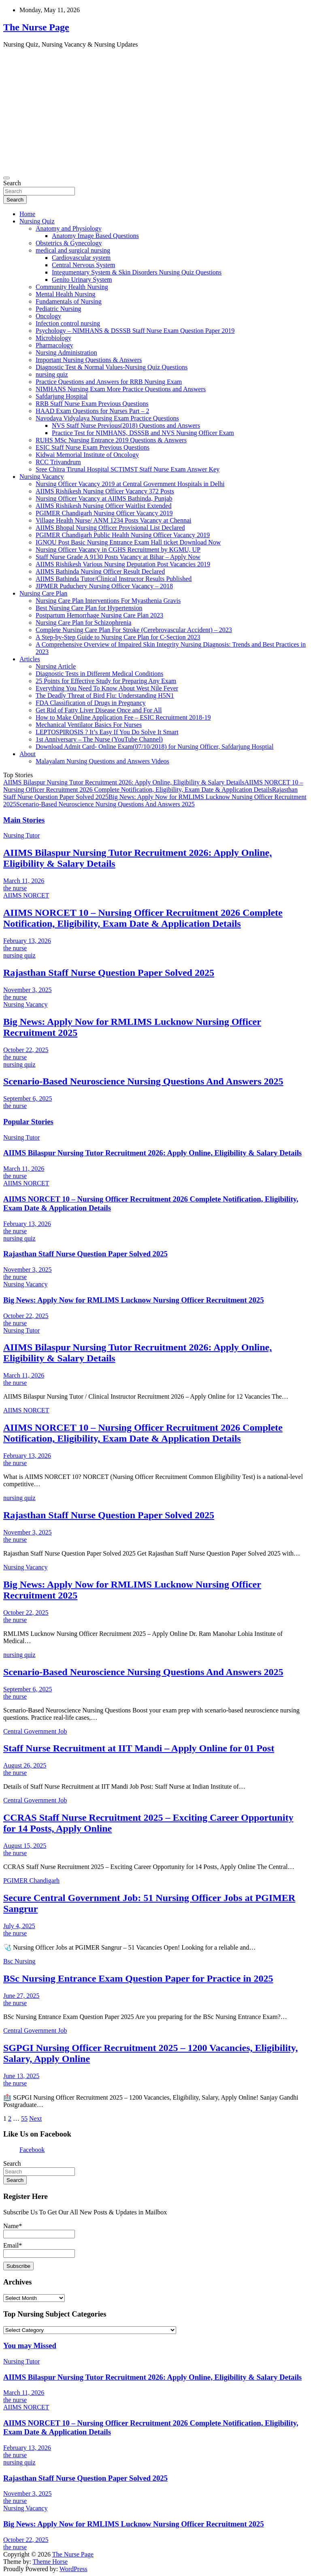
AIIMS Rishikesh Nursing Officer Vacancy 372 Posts (105, 491)
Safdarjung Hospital (61, 396)
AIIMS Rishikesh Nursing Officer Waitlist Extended (103, 505)
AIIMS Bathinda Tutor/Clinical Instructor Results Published (114, 578)
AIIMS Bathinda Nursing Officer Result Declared (100, 571)
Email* (39, 2249)
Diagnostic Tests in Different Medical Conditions (99, 673)
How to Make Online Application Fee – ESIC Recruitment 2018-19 (123, 717)
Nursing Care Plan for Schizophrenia (83, 622)
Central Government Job (35, 1731)
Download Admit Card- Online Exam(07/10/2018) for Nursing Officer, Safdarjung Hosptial (154, 746)
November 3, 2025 (27, 989)
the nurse (15, 888)
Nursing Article (56, 666)
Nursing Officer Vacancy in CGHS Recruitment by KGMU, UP (118, 549)
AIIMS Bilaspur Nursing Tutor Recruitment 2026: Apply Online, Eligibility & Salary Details (124, 782)
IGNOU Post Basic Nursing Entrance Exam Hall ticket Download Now (128, 542)
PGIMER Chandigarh (31, 1880)
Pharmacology (54, 345)
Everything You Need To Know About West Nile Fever (107, 688)
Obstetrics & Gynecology (69, 243)
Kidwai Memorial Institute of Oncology (87, 454)
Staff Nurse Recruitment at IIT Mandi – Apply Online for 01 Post (138, 1748)
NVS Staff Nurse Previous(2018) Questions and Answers (126, 425)
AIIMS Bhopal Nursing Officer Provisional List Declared (110, 527)
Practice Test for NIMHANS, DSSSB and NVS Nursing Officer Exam (143, 432)
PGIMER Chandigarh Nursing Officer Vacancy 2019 (104, 513)
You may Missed (29, 2345)
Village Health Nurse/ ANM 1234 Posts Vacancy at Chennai (113, 520)
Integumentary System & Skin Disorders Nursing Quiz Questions (137, 272)
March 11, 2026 (23, 880)
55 (24, 2118)
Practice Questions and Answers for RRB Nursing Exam (109, 381)
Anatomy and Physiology (69, 228)
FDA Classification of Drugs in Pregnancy (91, 702)
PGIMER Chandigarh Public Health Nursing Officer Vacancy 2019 (123, 534)
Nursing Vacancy (41, 476)
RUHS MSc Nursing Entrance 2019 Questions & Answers (111, 440)
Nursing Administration (66, 352)
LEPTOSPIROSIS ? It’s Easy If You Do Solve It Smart (107, 732)
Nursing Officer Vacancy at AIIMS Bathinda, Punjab (104, 498)
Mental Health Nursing (66, 294)
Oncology (48, 316)
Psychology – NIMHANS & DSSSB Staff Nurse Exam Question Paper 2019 (135, 330)
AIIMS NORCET (26, 895)
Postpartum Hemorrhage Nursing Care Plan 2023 (99, 615)
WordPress (73, 2568)
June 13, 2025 (21, 2075)
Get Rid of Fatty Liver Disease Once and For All (99, 710)
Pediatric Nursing (58, 308)
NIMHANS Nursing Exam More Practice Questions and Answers (121, 389)
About (27, 753)
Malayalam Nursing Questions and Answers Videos (102, 761)
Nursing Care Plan (43, 593)
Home (27, 213)
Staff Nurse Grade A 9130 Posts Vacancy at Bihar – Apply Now (118, 556)
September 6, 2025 (27, 1098)
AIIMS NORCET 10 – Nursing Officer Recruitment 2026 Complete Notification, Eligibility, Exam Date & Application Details (153, 786)
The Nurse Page (36, 27)
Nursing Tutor (21, 835)
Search (12, 183)
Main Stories (24, 820)
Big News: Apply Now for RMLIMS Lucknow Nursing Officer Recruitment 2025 (133, 1300)
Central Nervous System (83, 264)
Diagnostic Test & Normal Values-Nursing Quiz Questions (111, 367)
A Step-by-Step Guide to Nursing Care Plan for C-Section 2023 (118, 637)
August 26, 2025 (24, 1765)
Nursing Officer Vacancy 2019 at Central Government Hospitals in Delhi (130, 483)
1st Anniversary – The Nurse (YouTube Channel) (99, 739)
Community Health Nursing (72, 286)
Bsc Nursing (19, 1961)
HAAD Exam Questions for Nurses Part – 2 (92, 410)
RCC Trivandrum (58, 462)
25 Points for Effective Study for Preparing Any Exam (106, 680)
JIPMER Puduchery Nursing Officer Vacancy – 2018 (104, 586)
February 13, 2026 (27, 940)
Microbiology (53, 337)
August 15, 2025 (24, 1845)
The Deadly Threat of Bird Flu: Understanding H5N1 (105, 695)
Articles (29, 659)
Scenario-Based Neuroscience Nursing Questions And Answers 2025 (105, 804)
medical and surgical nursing (73, 250)
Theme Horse (50, 2561)
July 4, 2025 (19, 1925)
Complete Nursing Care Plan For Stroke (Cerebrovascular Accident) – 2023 (134, 629)
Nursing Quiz (37, 221)
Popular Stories (28, 1121)
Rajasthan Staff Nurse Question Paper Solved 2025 (108, 972)
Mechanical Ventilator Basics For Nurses (89, 724)
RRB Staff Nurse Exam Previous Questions (92, 403)
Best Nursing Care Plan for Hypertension (89, 607)
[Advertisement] (155, 111)
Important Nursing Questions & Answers (89, 359)
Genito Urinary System (82, 279)
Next (35, 2118)
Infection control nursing (68, 323)
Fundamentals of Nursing (69, 301)
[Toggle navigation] (6, 178)
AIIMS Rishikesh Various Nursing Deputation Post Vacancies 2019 (123, 564)
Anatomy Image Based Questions (95, 235)
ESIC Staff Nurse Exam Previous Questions (92, 447)
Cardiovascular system (81, 257)
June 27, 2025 (21, 1995)
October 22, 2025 (26, 1049)
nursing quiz (52, 374)
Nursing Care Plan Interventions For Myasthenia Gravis (108, 600)
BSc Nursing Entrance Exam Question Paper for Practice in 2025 (138, 1978)
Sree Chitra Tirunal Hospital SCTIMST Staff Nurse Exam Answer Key (127, 469)
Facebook (32, 2149)
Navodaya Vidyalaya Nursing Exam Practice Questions (107, 418)
